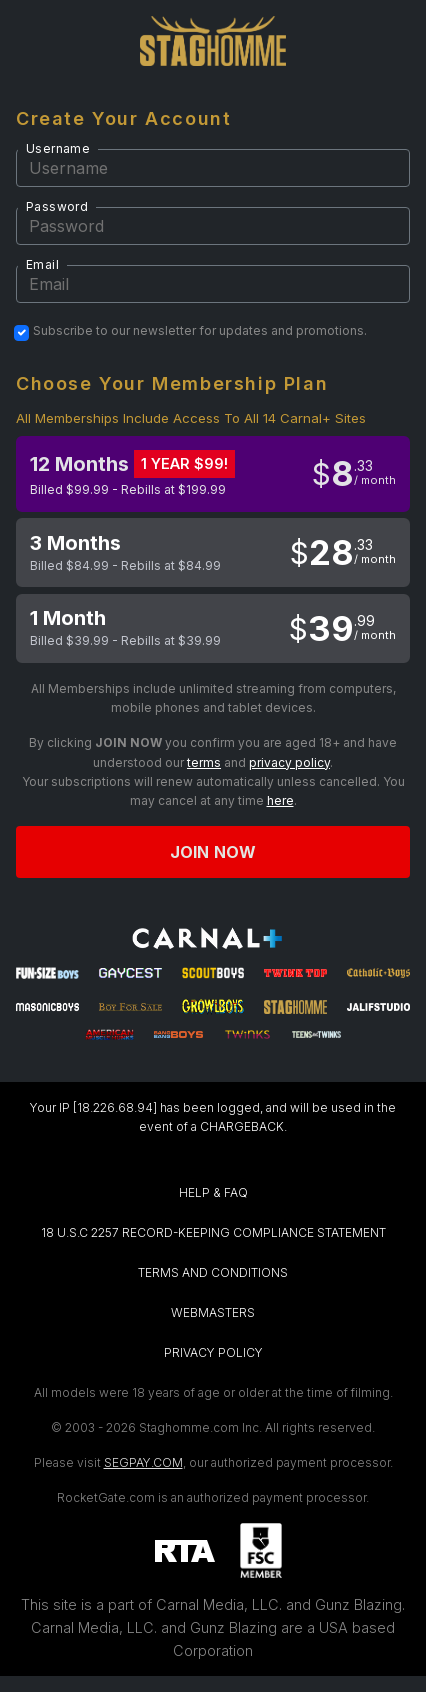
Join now (213, 852)
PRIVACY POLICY (213, 1352)
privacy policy (289, 762)
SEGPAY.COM (143, 1462)
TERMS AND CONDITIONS (213, 1272)
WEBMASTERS (213, 1312)
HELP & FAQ (213, 1192)
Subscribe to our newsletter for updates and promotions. (200, 331)
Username (58, 148)
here (280, 800)
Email (42, 264)
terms (204, 762)
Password (57, 206)
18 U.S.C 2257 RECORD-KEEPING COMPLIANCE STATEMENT (213, 1232)
